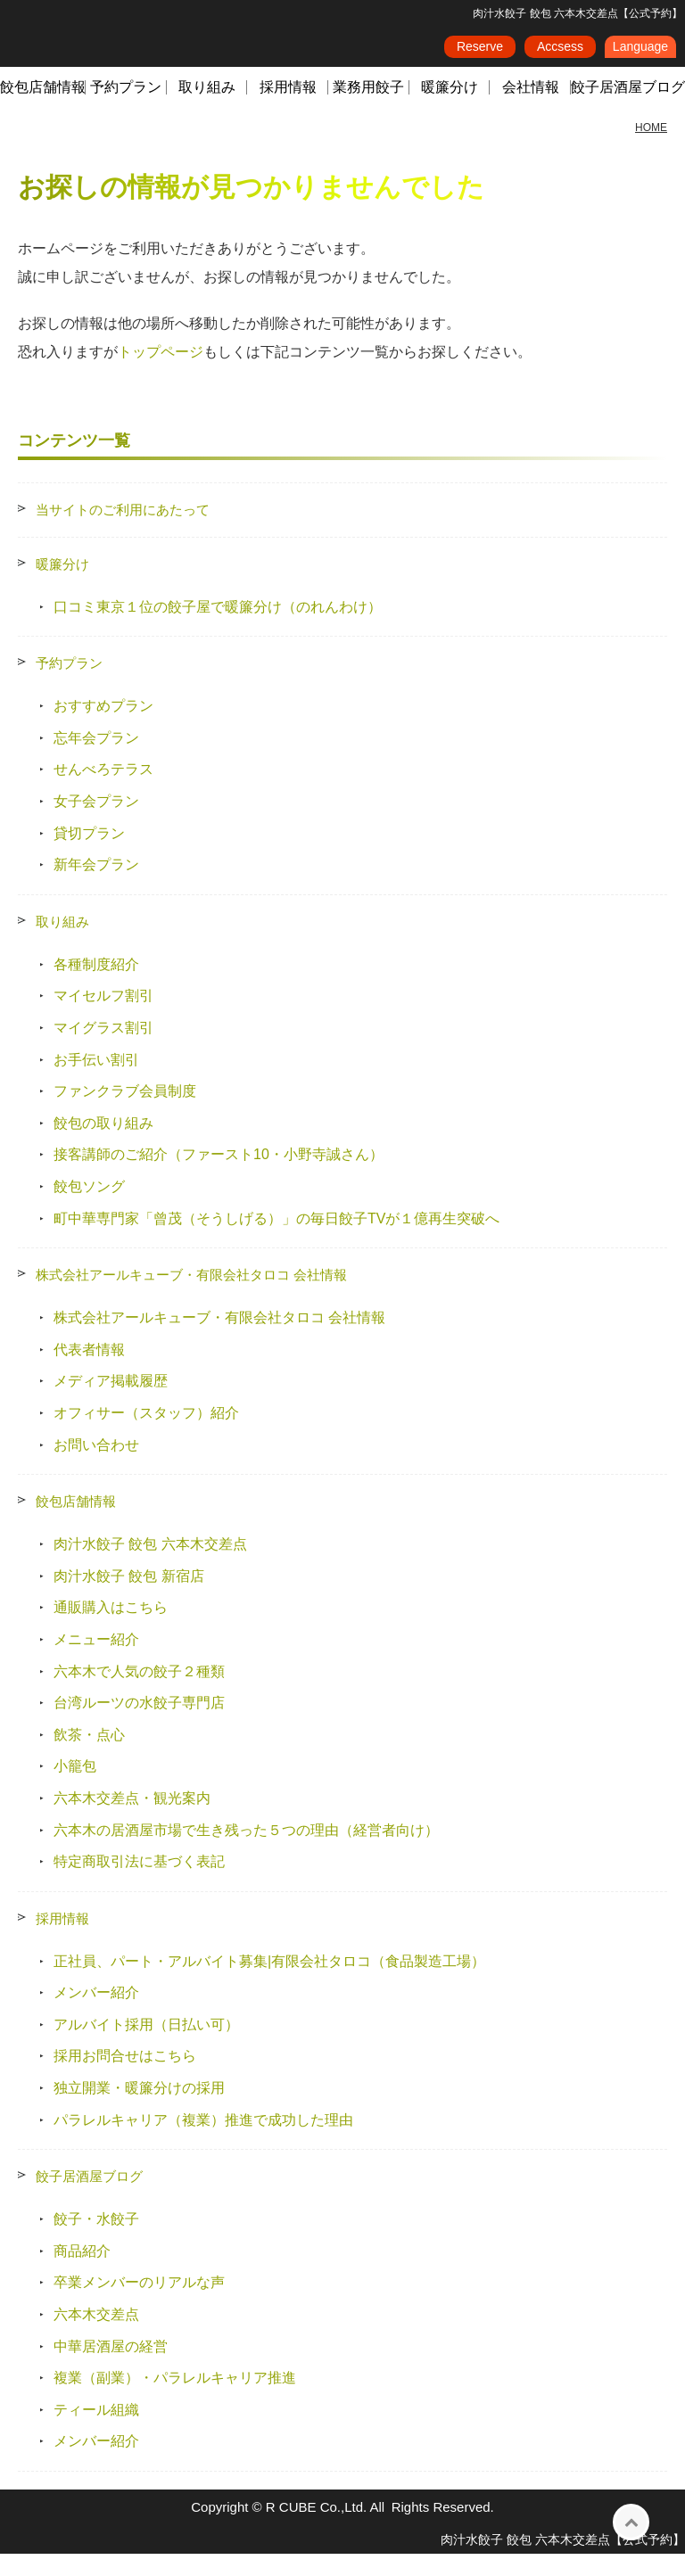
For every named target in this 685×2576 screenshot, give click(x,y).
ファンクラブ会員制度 (125, 1113)
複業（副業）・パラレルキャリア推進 (175, 2399)
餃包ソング (89, 1208)
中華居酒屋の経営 (111, 2368)
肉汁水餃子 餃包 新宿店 (129, 1598)
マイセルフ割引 (103, 1017)
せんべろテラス (103, 791)
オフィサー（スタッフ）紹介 (146, 1435)
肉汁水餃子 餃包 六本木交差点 (150, 1566)
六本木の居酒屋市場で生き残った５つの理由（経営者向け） (246, 1851)
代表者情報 (89, 1371)
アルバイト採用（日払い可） (146, 2046)
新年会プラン (96, 886)
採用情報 (288, 109)
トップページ (160, 374)
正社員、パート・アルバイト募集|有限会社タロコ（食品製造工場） (269, 1983)
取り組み (206, 109)
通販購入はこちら (111, 1629)
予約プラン (125, 109)
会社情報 (530, 109)
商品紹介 (82, 2273)
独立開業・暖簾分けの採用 (139, 2110)
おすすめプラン (103, 728)
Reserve (480, 52)
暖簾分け (449, 109)
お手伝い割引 (96, 1082)
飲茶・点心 (89, 1757)
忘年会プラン (96, 760)
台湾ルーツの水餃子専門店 (139, 1724)
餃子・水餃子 (96, 2241)
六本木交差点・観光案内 (132, 1820)
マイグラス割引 (103, 1050)
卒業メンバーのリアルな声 (139, 2304)
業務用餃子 (368, 109)
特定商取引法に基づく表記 (139, 1883)
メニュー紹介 (96, 1661)
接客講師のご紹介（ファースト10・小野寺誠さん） (219, 1176)
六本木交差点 (96, 2336)
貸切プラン (89, 855)
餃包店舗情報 (43, 109)
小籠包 (75, 1788)
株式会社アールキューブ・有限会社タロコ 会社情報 (191, 1296)
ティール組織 (96, 2432)
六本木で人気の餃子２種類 (139, 1692)
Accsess (560, 52)
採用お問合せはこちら (125, 2078)
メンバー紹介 (96, 2014)
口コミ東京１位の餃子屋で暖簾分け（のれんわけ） (218, 629)
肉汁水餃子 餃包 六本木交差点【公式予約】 (563, 2562)
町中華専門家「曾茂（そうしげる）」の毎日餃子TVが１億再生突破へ (276, 1240)
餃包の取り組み (103, 1145)
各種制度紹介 (96, 986)
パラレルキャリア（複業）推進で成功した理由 (203, 2142)
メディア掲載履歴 (111, 1403)
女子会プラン (96, 823)
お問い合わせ (96, 1466)
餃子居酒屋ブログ (89, 2198)
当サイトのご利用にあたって (123, 531)
